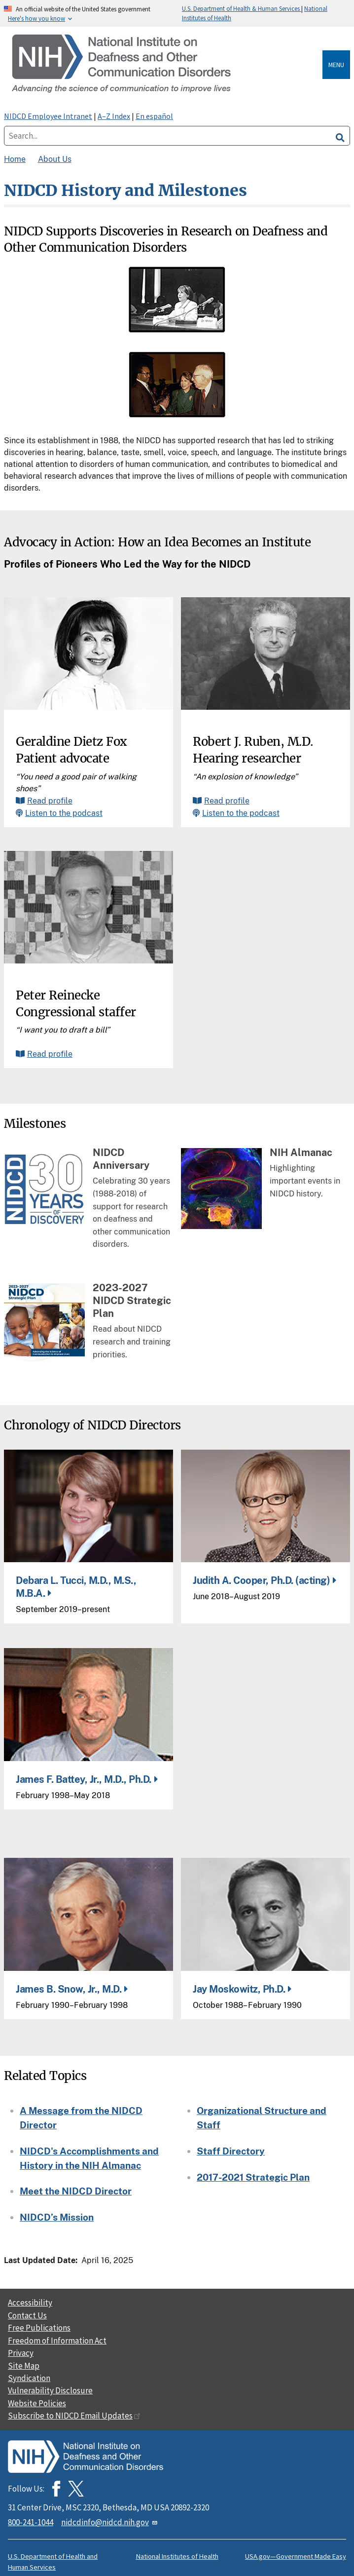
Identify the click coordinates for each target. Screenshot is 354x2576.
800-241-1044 (30, 2522)
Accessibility (30, 2302)
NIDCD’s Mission (57, 2217)
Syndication (29, 2378)
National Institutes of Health (177, 2556)
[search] (340, 136)
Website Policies (37, 2403)
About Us (54, 159)
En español (154, 116)
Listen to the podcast (64, 813)
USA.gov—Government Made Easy (295, 2556)
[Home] (165, 64)
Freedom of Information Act (57, 2340)
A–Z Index (114, 116)
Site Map (23, 2365)
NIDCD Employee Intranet (48, 116)
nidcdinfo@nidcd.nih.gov (110, 2522)
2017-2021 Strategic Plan (253, 2177)
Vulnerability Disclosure (50, 2390)
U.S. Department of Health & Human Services (241, 8)
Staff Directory (231, 2151)
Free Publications (39, 2327)
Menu (336, 64)
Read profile (49, 801)
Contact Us (27, 2315)
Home (15, 159)
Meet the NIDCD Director (76, 2191)
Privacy (21, 2352)
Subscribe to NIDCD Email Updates (74, 2415)
